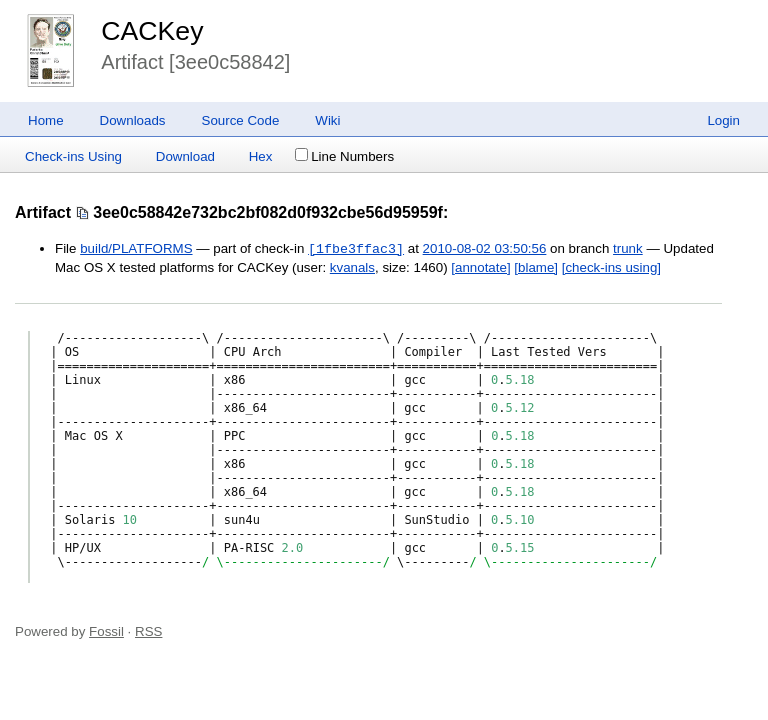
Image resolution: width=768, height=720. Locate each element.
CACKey (152, 31)
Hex (261, 156)
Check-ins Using (73, 156)
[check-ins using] (611, 267)
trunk (628, 249)
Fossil (106, 631)
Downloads (133, 120)
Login (723, 120)
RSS (148, 631)
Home (46, 120)
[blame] (536, 267)
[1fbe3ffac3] (356, 249)
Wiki (327, 120)
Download (185, 156)
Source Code (241, 120)
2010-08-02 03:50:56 (485, 249)
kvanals (352, 267)
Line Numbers (344, 156)
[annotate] (480, 267)
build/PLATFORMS (136, 249)
